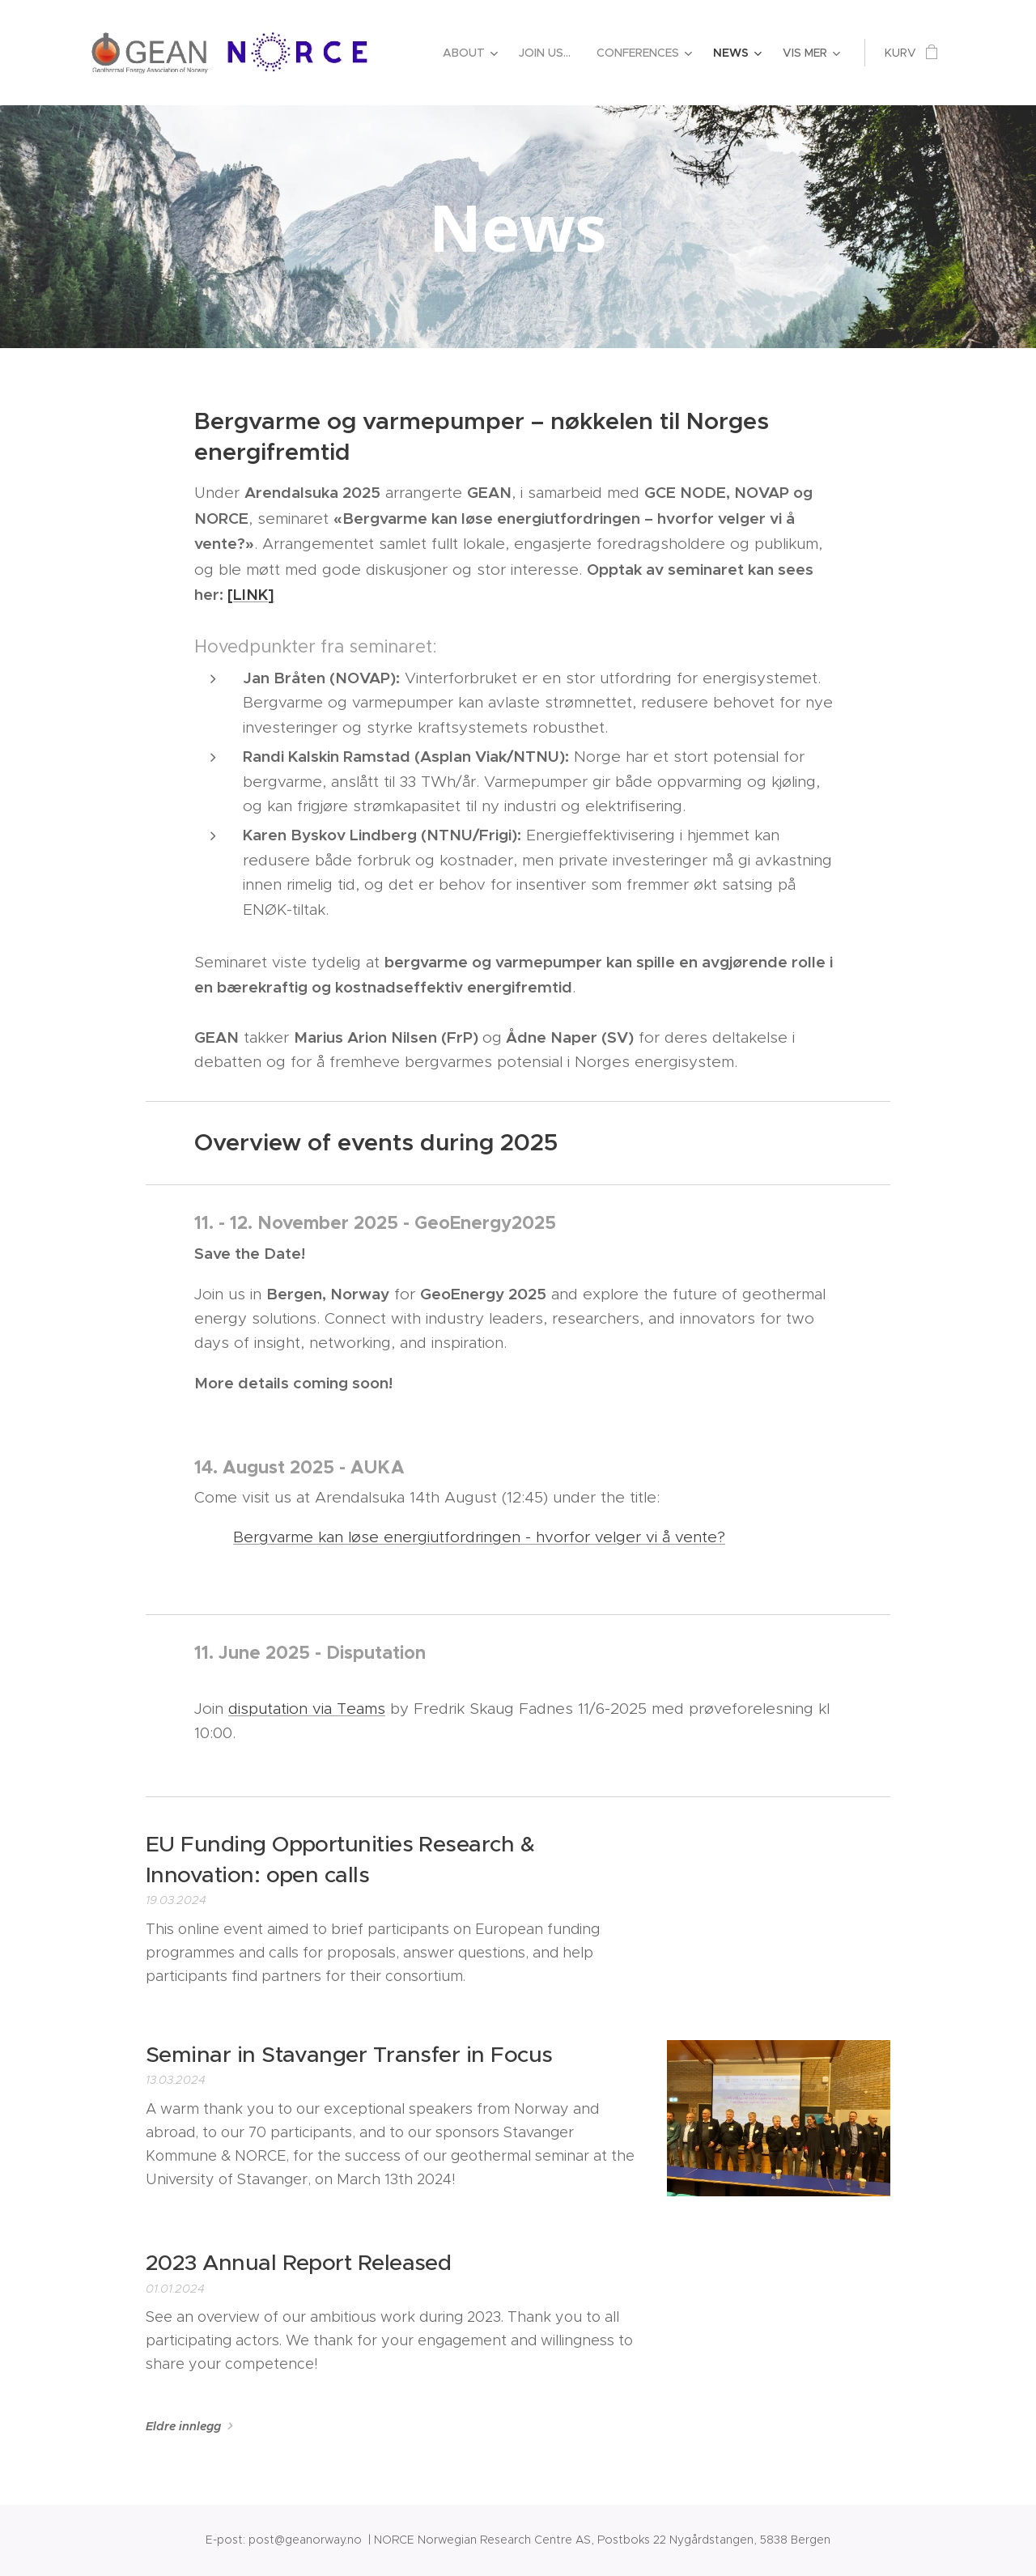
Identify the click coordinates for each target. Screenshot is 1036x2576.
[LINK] (250, 594)
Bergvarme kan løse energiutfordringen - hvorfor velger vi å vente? (479, 1537)
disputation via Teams (306, 1708)
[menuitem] (472, 52)
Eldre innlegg (183, 2426)
